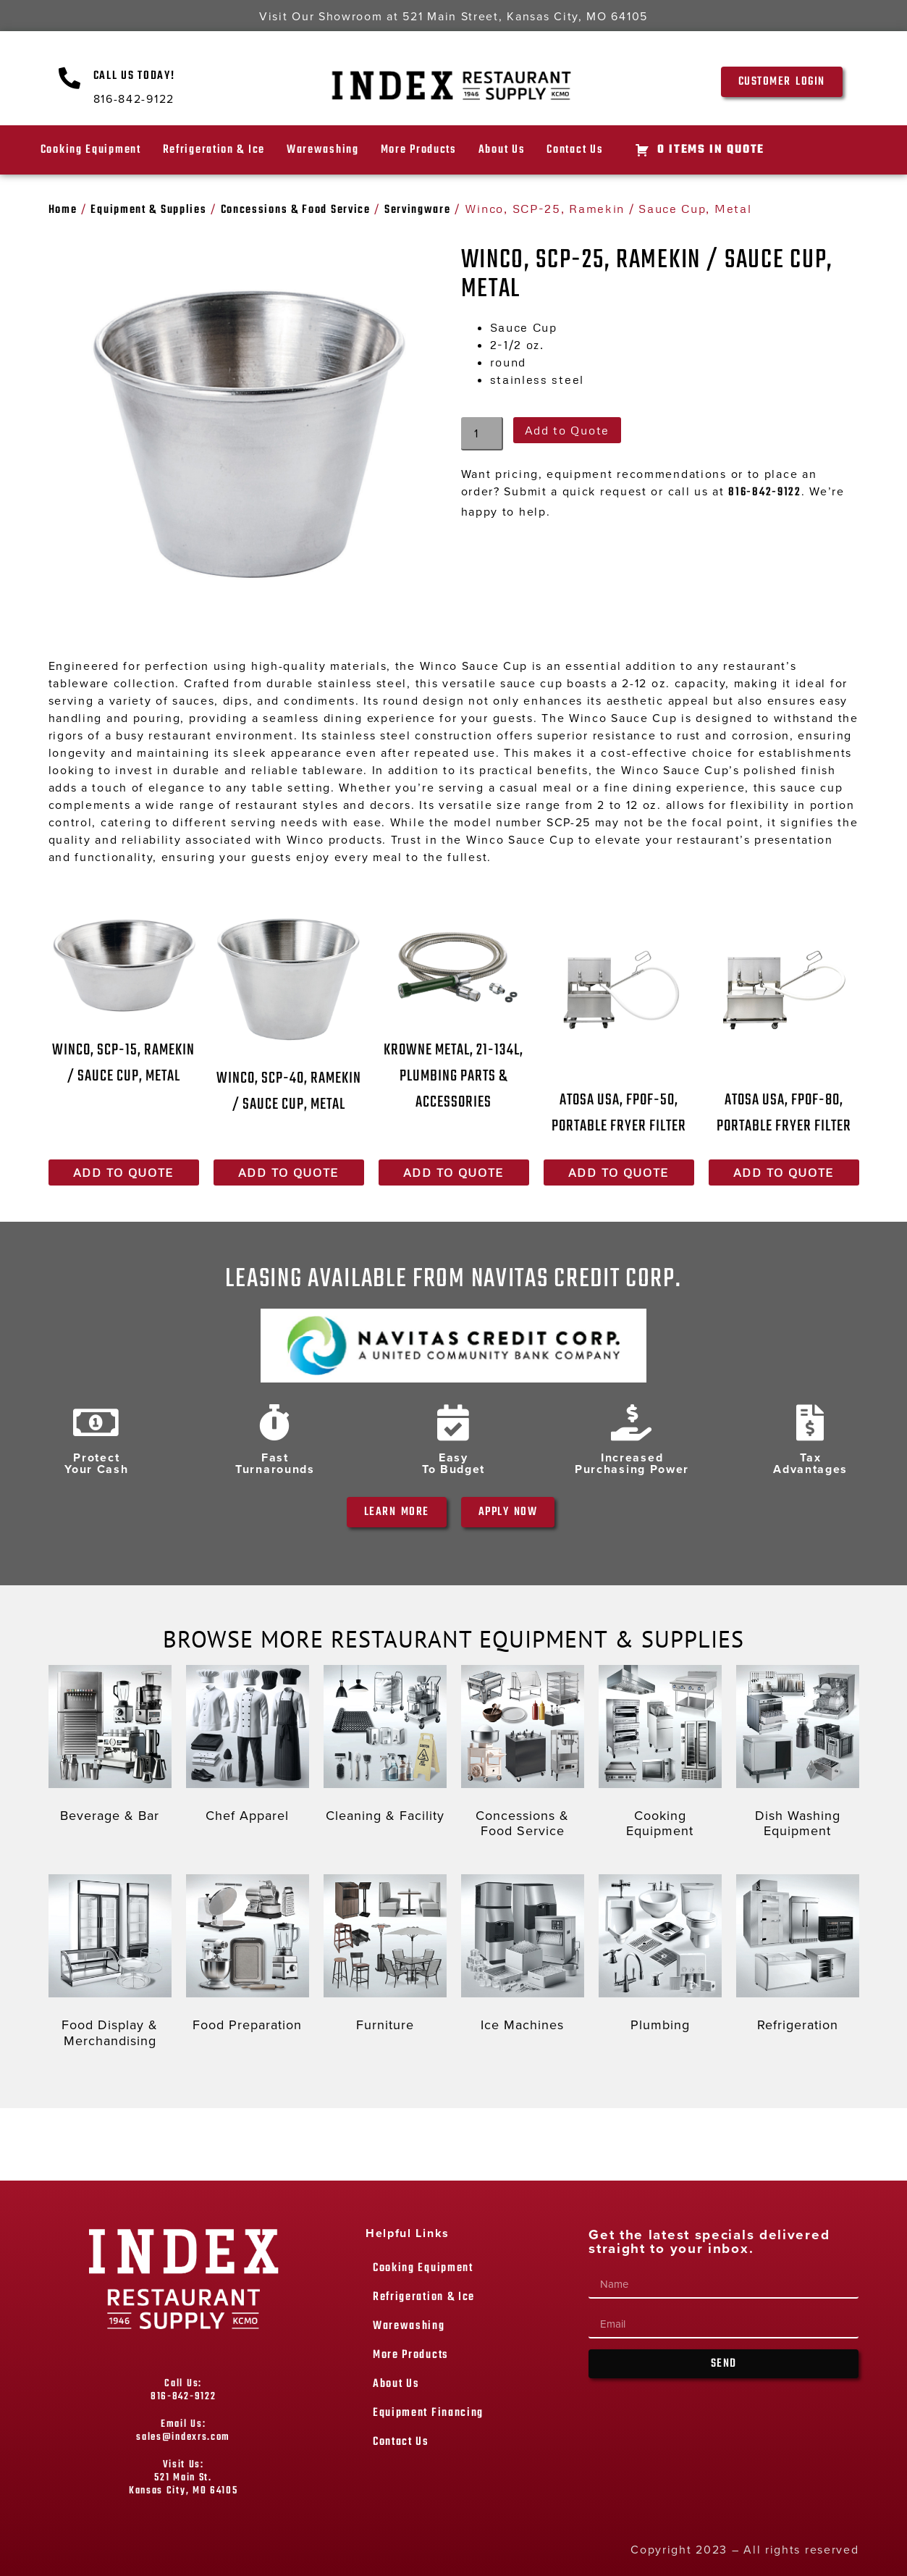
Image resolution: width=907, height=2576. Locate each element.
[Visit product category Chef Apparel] (247, 1747)
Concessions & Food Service (296, 210)
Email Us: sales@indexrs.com (183, 2431)
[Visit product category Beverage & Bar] (110, 1747)
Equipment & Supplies (148, 210)
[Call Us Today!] (70, 78)
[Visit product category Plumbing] (660, 1956)
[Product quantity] (482, 433)
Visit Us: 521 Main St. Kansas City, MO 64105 (183, 2478)
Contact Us (575, 149)
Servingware (417, 210)
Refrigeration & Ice (214, 149)
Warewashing (323, 149)
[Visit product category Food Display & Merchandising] (110, 1964)
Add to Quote (567, 430)
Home (62, 210)
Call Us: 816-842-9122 (183, 2390)
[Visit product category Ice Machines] (522, 1956)
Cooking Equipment (91, 149)
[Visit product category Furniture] (385, 1956)
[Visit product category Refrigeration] (797, 1956)
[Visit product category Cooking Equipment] (660, 1755)
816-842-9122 (764, 492)
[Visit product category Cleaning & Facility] (385, 1747)
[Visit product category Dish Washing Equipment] (797, 1755)
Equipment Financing (428, 2413)
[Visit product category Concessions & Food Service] (522, 1755)
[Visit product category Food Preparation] (247, 1956)
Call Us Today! (134, 76)
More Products (419, 149)
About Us (502, 149)
